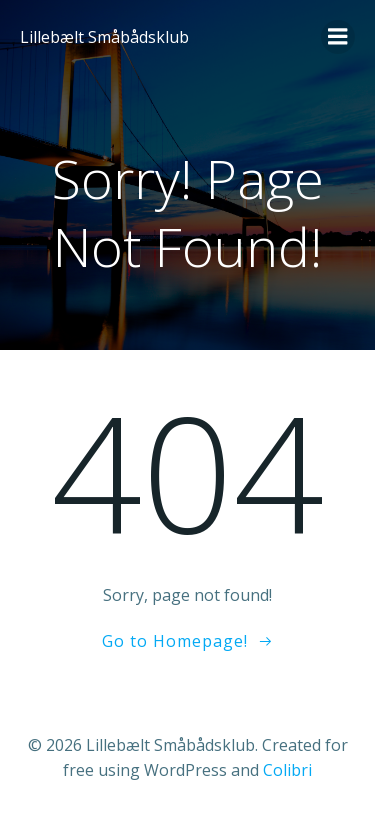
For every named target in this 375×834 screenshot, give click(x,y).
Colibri (287, 770)
